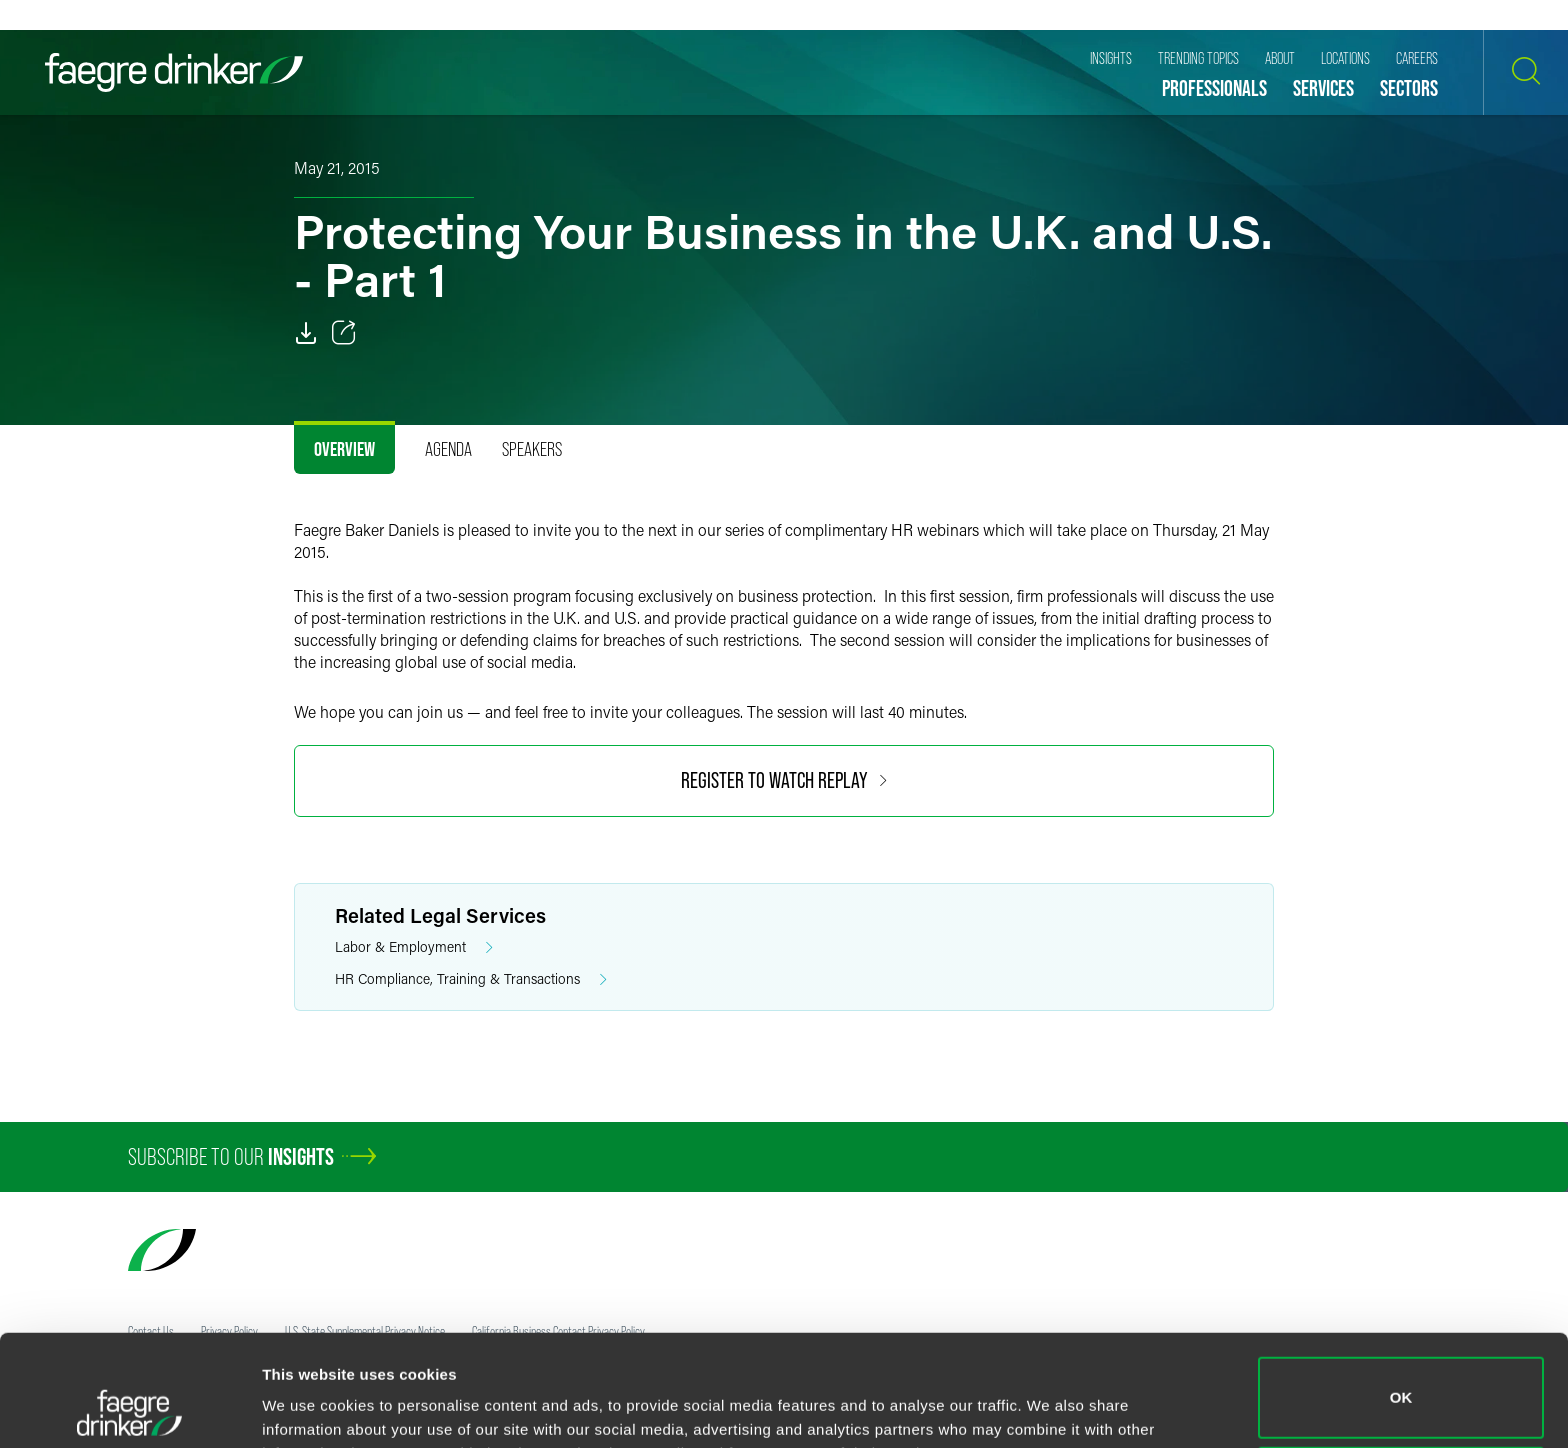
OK (1401, 1293)
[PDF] (306, 333)
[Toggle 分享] (344, 333)
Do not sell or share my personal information (1401, 1382)
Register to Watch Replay (784, 780)
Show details (308, 1404)
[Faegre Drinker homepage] (174, 72)
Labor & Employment (414, 947)
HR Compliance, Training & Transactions (471, 979)
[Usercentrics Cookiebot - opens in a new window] (129, 1409)
